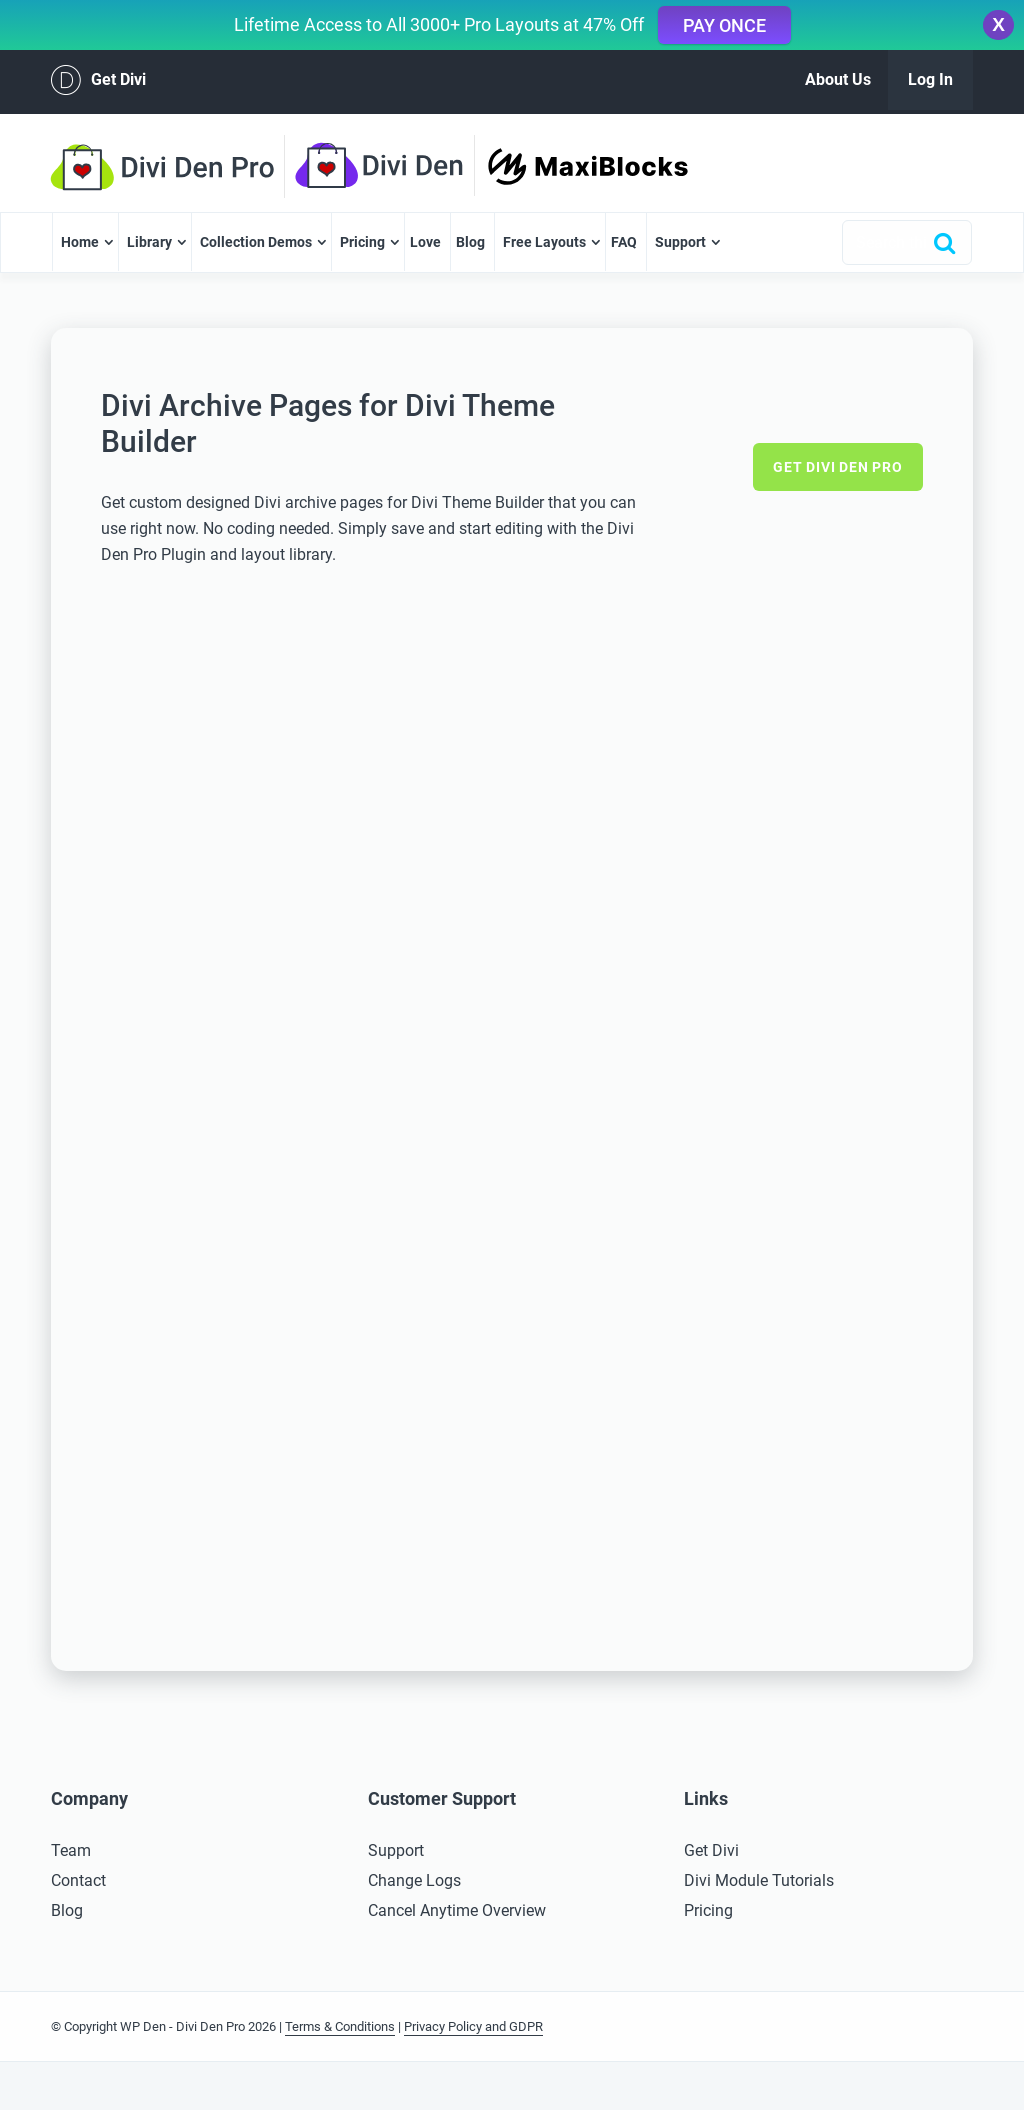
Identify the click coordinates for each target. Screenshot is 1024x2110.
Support (680, 242)
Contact (78, 1880)
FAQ (624, 242)
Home (80, 242)
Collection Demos (256, 242)
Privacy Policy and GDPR (473, 2026)
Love (425, 242)
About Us (838, 79)
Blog (470, 242)
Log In (930, 79)
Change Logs (414, 1880)
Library (149, 242)
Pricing (362, 242)
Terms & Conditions (340, 2026)
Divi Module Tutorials (759, 1880)
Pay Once (724, 25)
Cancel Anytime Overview (457, 1910)
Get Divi (98, 80)
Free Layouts (544, 242)
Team (71, 1850)
